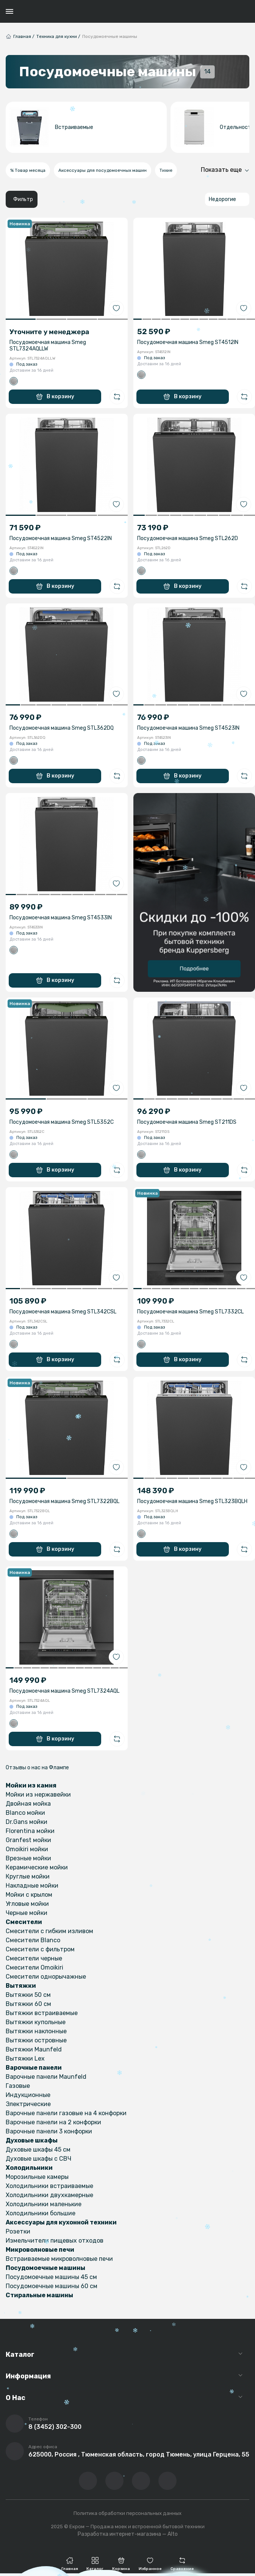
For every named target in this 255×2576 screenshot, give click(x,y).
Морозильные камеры (37, 2176)
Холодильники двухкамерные (49, 2195)
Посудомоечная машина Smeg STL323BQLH (192, 1501)
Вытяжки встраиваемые (42, 2013)
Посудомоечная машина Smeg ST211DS (186, 1122)
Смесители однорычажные (46, 1976)
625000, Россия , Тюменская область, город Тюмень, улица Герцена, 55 (138, 2454)
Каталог (20, 2354)
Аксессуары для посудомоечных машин (102, 170)
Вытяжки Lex (25, 2058)
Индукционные (28, 2094)
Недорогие (222, 199)
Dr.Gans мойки (26, 1821)
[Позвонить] (15, 2423)
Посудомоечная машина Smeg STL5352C (61, 1122)
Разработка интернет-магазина (119, 2534)
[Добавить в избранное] (116, 308)
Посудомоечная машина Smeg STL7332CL (190, 1311)
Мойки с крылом (29, 1894)
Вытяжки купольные (36, 2022)
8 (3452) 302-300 (54, 2426)
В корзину (55, 396)
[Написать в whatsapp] (167, 2481)
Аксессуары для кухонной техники (61, 2222)
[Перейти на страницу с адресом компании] (15, 2451)
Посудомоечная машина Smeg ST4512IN (187, 342)
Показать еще (221, 169)
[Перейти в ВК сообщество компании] (88, 2481)
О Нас (15, 2398)
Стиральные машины (39, 2295)
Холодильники (29, 2167)
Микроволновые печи (40, 2249)
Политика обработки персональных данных (127, 2513)
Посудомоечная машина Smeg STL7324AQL (64, 1691)
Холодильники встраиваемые (49, 2186)
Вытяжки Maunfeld (34, 2049)
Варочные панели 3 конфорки (49, 2131)
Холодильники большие (40, 2213)
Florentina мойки (30, 1831)
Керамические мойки (37, 1867)
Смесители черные (34, 1958)
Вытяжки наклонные (36, 2031)
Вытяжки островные (36, 2040)
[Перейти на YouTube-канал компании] (114, 2481)
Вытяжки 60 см (28, 2003)
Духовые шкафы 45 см (38, 2149)
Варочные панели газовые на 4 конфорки (66, 2113)
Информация (28, 2376)
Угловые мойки (27, 1903)
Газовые (18, 2085)
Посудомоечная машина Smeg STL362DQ (61, 728)
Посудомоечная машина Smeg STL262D (187, 538)
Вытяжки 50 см (28, 1994)
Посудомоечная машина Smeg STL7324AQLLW (47, 345)
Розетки (18, 2231)
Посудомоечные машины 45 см (51, 2277)
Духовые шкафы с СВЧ (38, 2158)
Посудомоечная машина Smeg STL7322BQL (64, 1501)
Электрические (28, 2104)
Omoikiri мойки (27, 1849)
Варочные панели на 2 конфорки (53, 2122)
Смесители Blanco (33, 1940)
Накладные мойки (32, 1885)
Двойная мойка (28, 1803)
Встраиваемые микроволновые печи (59, 2258)
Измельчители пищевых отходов (54, 2240)
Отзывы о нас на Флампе (37, 1767)
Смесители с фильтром (40, 1949)
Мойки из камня (31, 1785)
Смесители (24, 1922)
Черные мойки (26, 1912)
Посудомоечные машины (45, 2267)
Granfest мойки (28, 1840)
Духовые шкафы (32, 2140)
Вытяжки (21, 1985)
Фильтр (23, 199)
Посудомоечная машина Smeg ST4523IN (188, 728)
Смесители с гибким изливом (49, 1931)
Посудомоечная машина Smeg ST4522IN (60, 538)
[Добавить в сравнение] (117, 396)
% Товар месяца (27, 170)
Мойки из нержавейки (38, 1794)
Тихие (166, 170)
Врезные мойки (28, 1858)
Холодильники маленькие (43, 2204)
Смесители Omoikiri (34, 1967)
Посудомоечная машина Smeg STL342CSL (62, 1311)
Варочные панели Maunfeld (46, 2076)
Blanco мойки (25, 1812)
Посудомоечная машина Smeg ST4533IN (60, 917)
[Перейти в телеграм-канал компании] (141, 2481)
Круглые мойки (28, 1876)
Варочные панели (34, 2067)
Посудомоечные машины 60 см (51, 2286)
